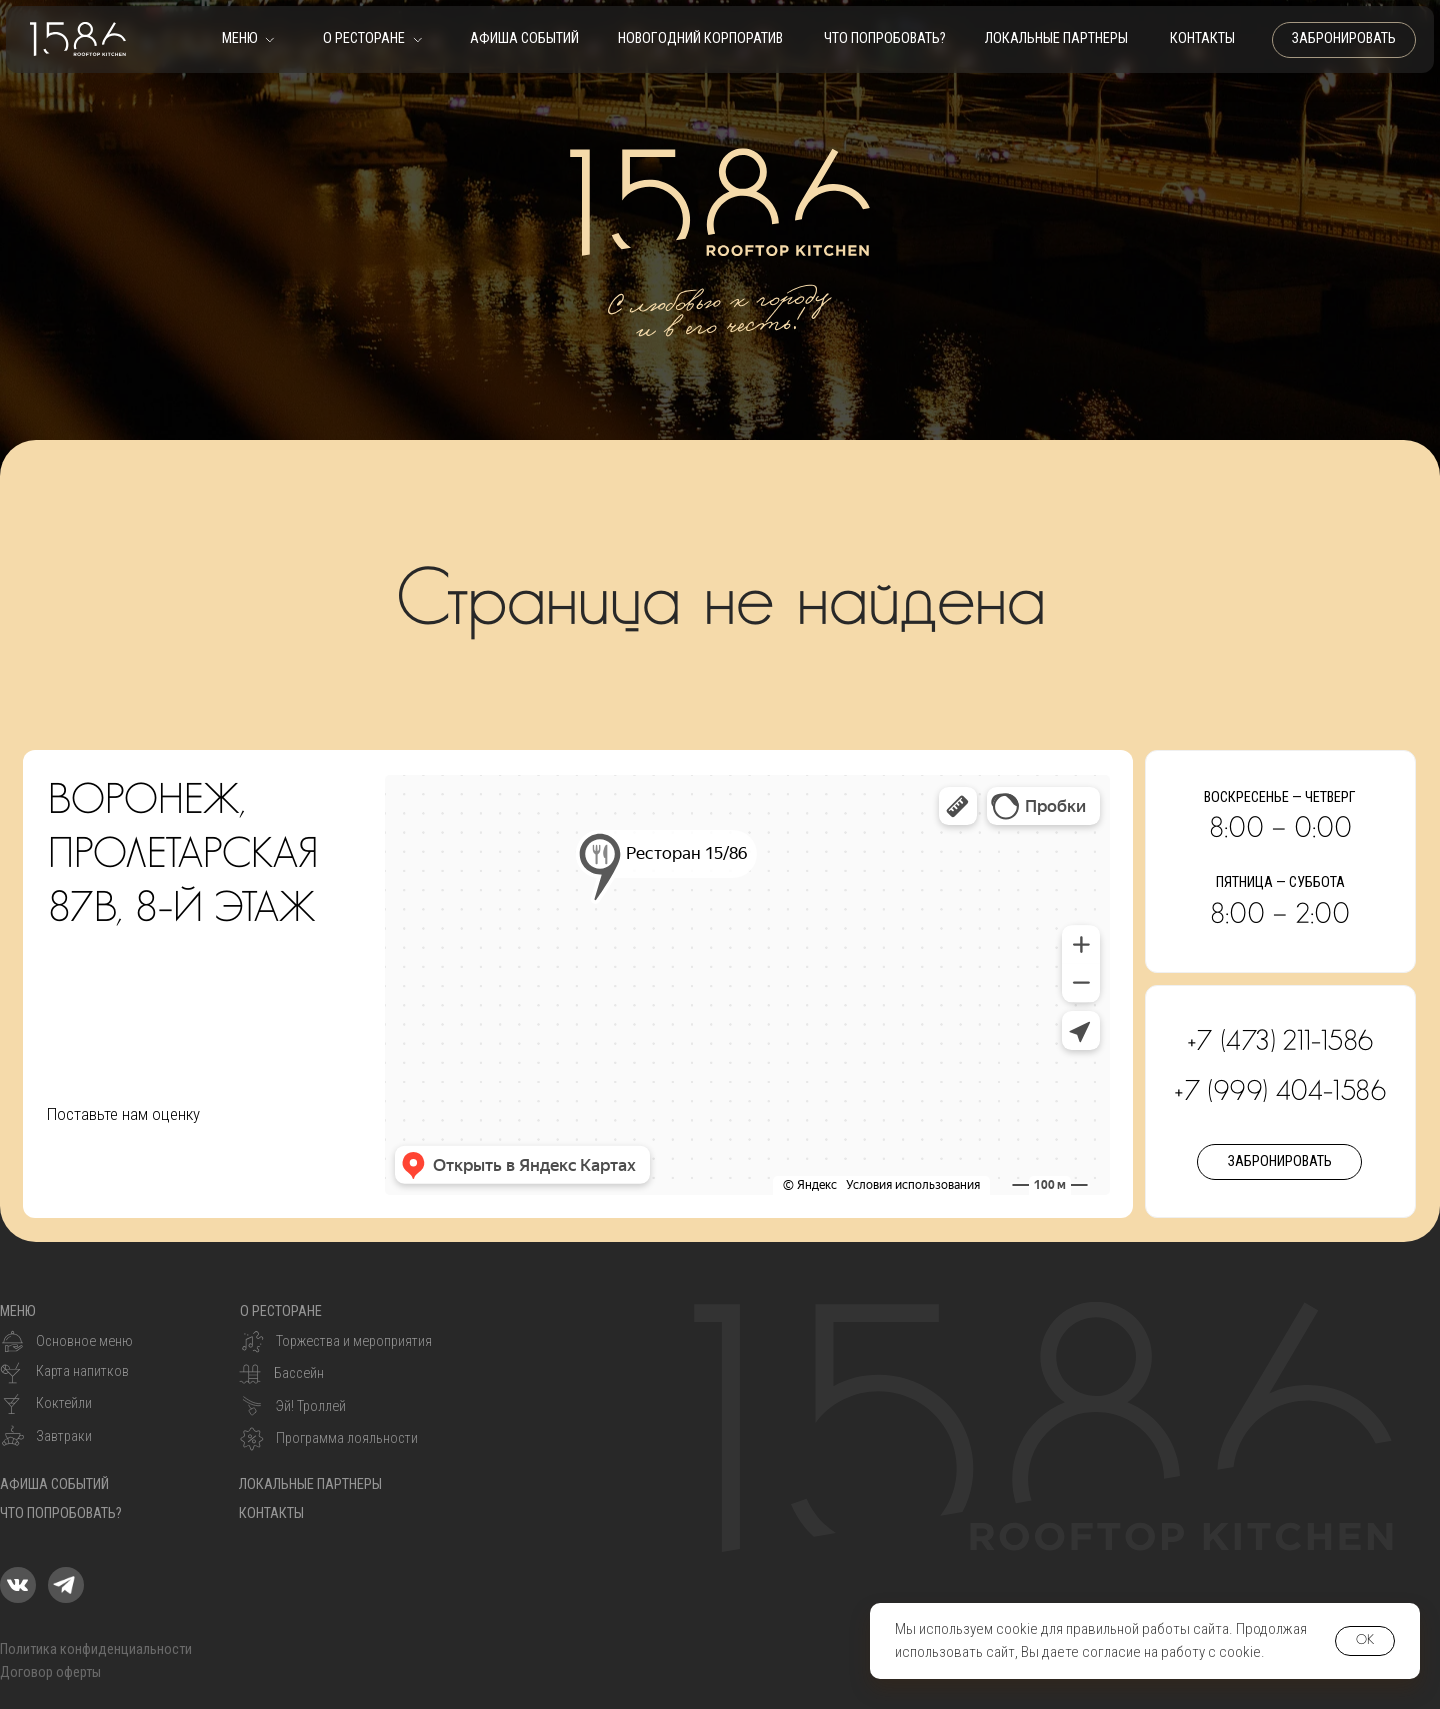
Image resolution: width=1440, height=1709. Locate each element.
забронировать (1344, 38)
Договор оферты (50, 1672)
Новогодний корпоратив (700, 38)
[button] (248, 46)
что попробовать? (885, 38)
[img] (18, 1585)
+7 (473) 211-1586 (1280, 1042)
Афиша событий (524, 38)
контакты (1202, 38)
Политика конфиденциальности (96, 1649)
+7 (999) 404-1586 (1280, 1092)
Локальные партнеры (1056, 38)
